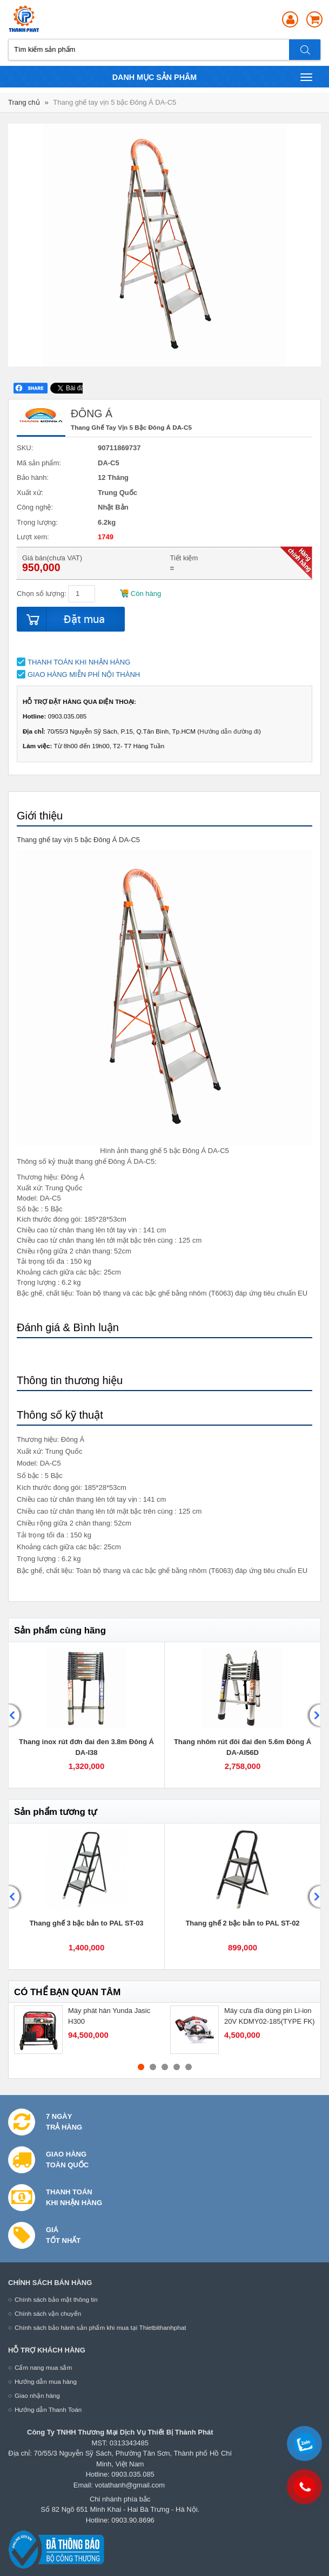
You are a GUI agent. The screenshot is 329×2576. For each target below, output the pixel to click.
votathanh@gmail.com (130, 2485)
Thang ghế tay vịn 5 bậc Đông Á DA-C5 (114, 102)
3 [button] (165, 2067)
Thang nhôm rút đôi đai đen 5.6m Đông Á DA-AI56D (242, 1747)
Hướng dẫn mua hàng (46, 2381)
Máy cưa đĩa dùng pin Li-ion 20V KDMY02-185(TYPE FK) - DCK (269, 2021)
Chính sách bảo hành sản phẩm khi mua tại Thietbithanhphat (100, 2327)
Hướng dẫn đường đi (229, 731)
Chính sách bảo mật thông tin (56, 2299)
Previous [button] (16, 1715)
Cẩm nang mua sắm (43, 2367)
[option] (87, 1715)
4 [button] (176, 2067)
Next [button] (313, 1715)
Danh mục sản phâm (212, 76)
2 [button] (153, 2067)
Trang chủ (24, 102)
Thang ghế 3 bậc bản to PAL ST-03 (86, 1923)
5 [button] (188, 2067)
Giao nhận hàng (37, 2395)
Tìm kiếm (305, 49)
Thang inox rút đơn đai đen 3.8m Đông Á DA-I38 (86, 1747)
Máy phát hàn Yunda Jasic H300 (109, 2015)
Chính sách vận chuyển (48, 2313)
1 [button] (141, 2067)
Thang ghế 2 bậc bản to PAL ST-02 (242, 1923)
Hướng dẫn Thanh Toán (48, 2409)
